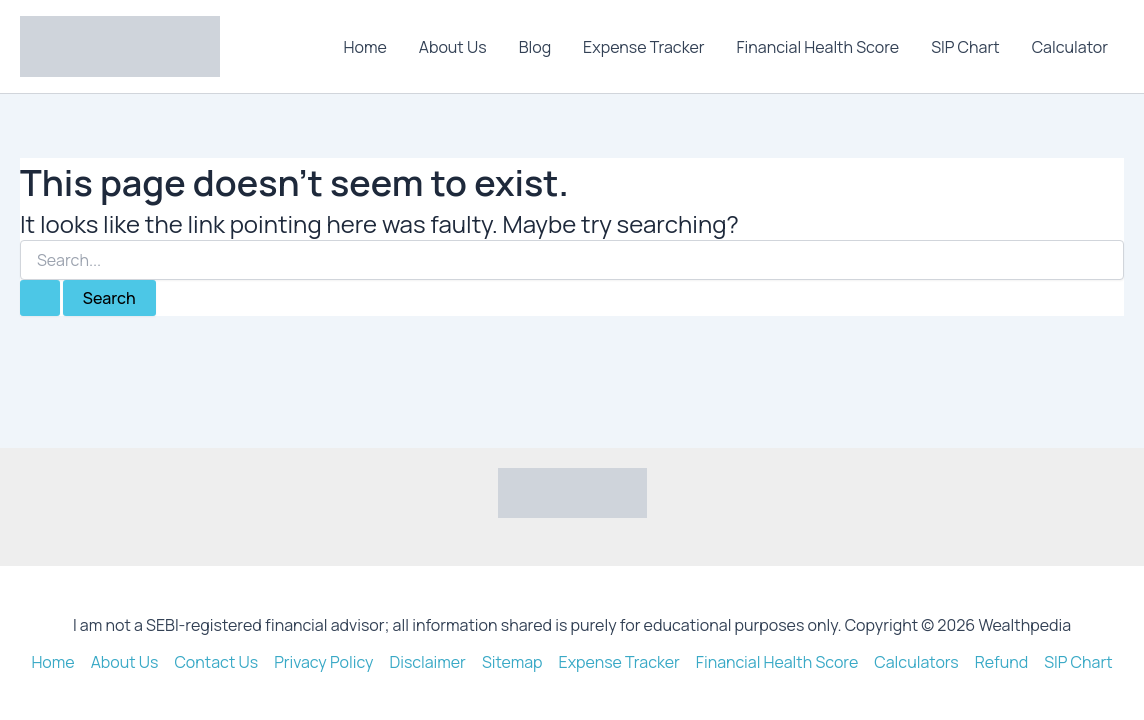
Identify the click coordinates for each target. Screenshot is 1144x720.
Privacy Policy (323, 662)
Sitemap (512, 662)
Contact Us (216, 662)
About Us (453, 47)
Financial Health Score (818, 47)
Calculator (1070, 47)
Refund (1002, 662)
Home (365, 47)
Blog (535, 47)
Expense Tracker (643, 47)
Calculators (917, 662)
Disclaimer (427, 662)
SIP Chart (965, 47)
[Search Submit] (40, 298)
